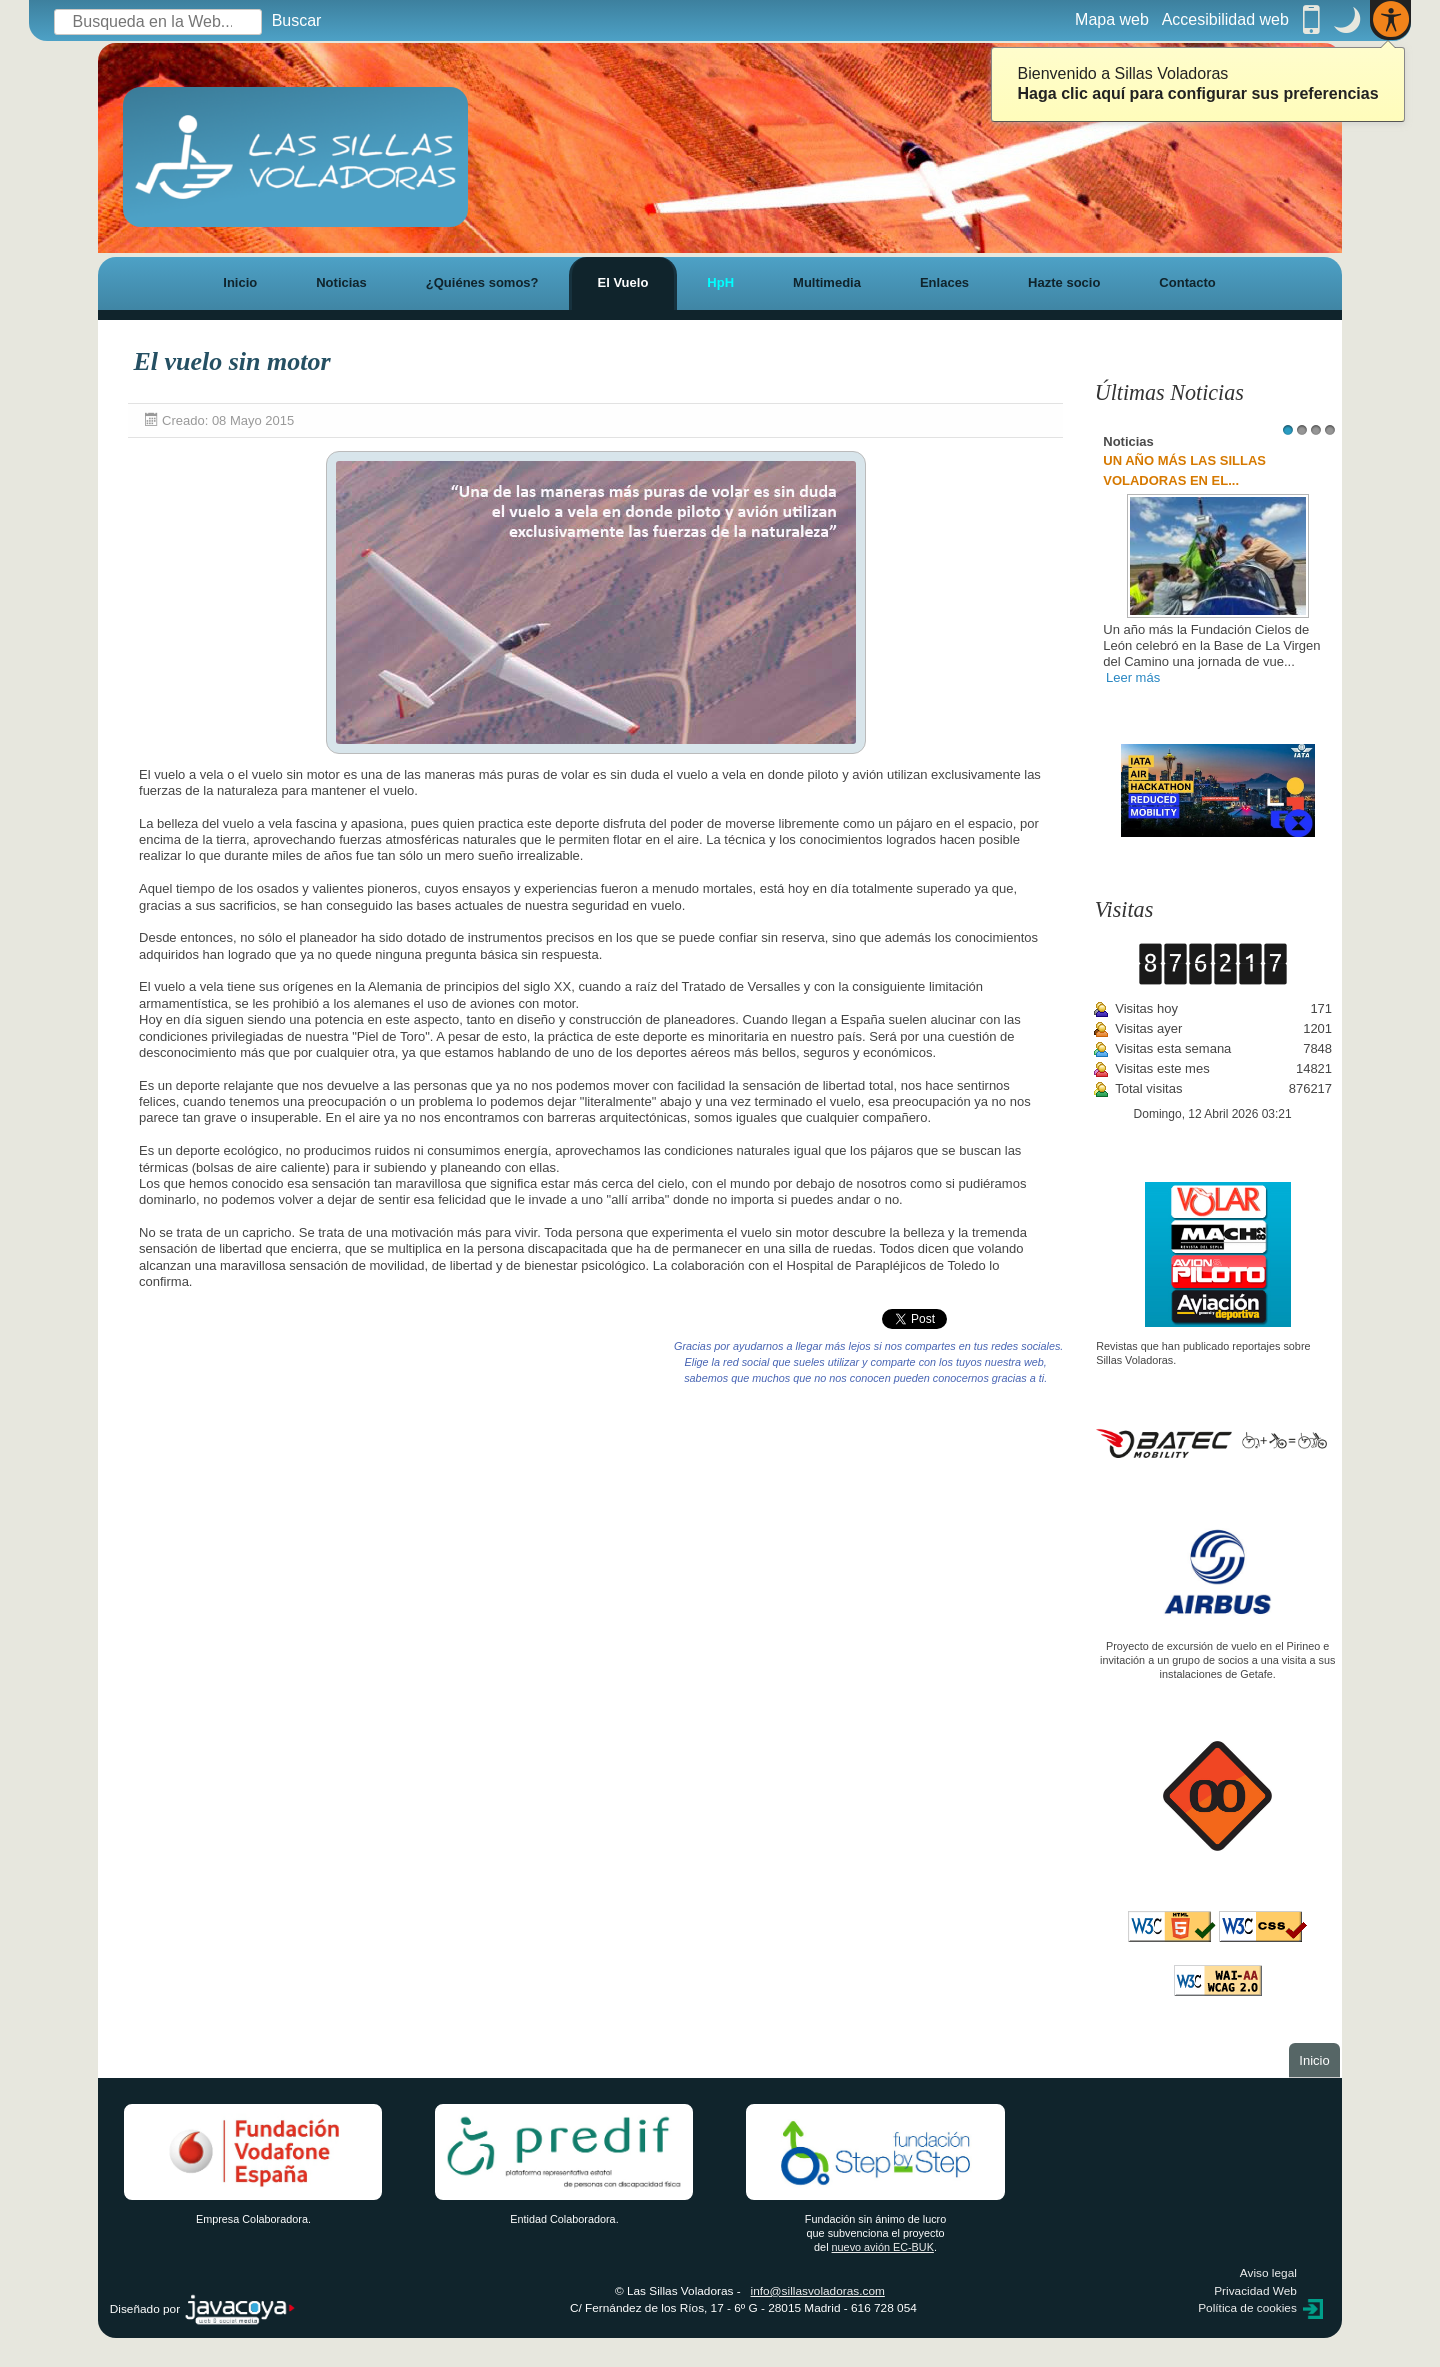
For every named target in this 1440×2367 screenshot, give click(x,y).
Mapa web (1112, 19)
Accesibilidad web (1225, 19)
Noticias (341, 282)
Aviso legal (1268, 2273)
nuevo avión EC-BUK (883, 2247)
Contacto (1187, 282)
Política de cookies (1247, 2308)
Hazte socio (1064, 282)
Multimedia (827, 282)
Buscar (297, 20)
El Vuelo (623, 282)
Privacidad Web (1255, 2291)
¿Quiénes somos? (482, 282)
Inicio (240, 282)
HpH (720, 282)
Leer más (1133, 677)
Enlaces (944, 282)
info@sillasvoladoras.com (818, 2291)
